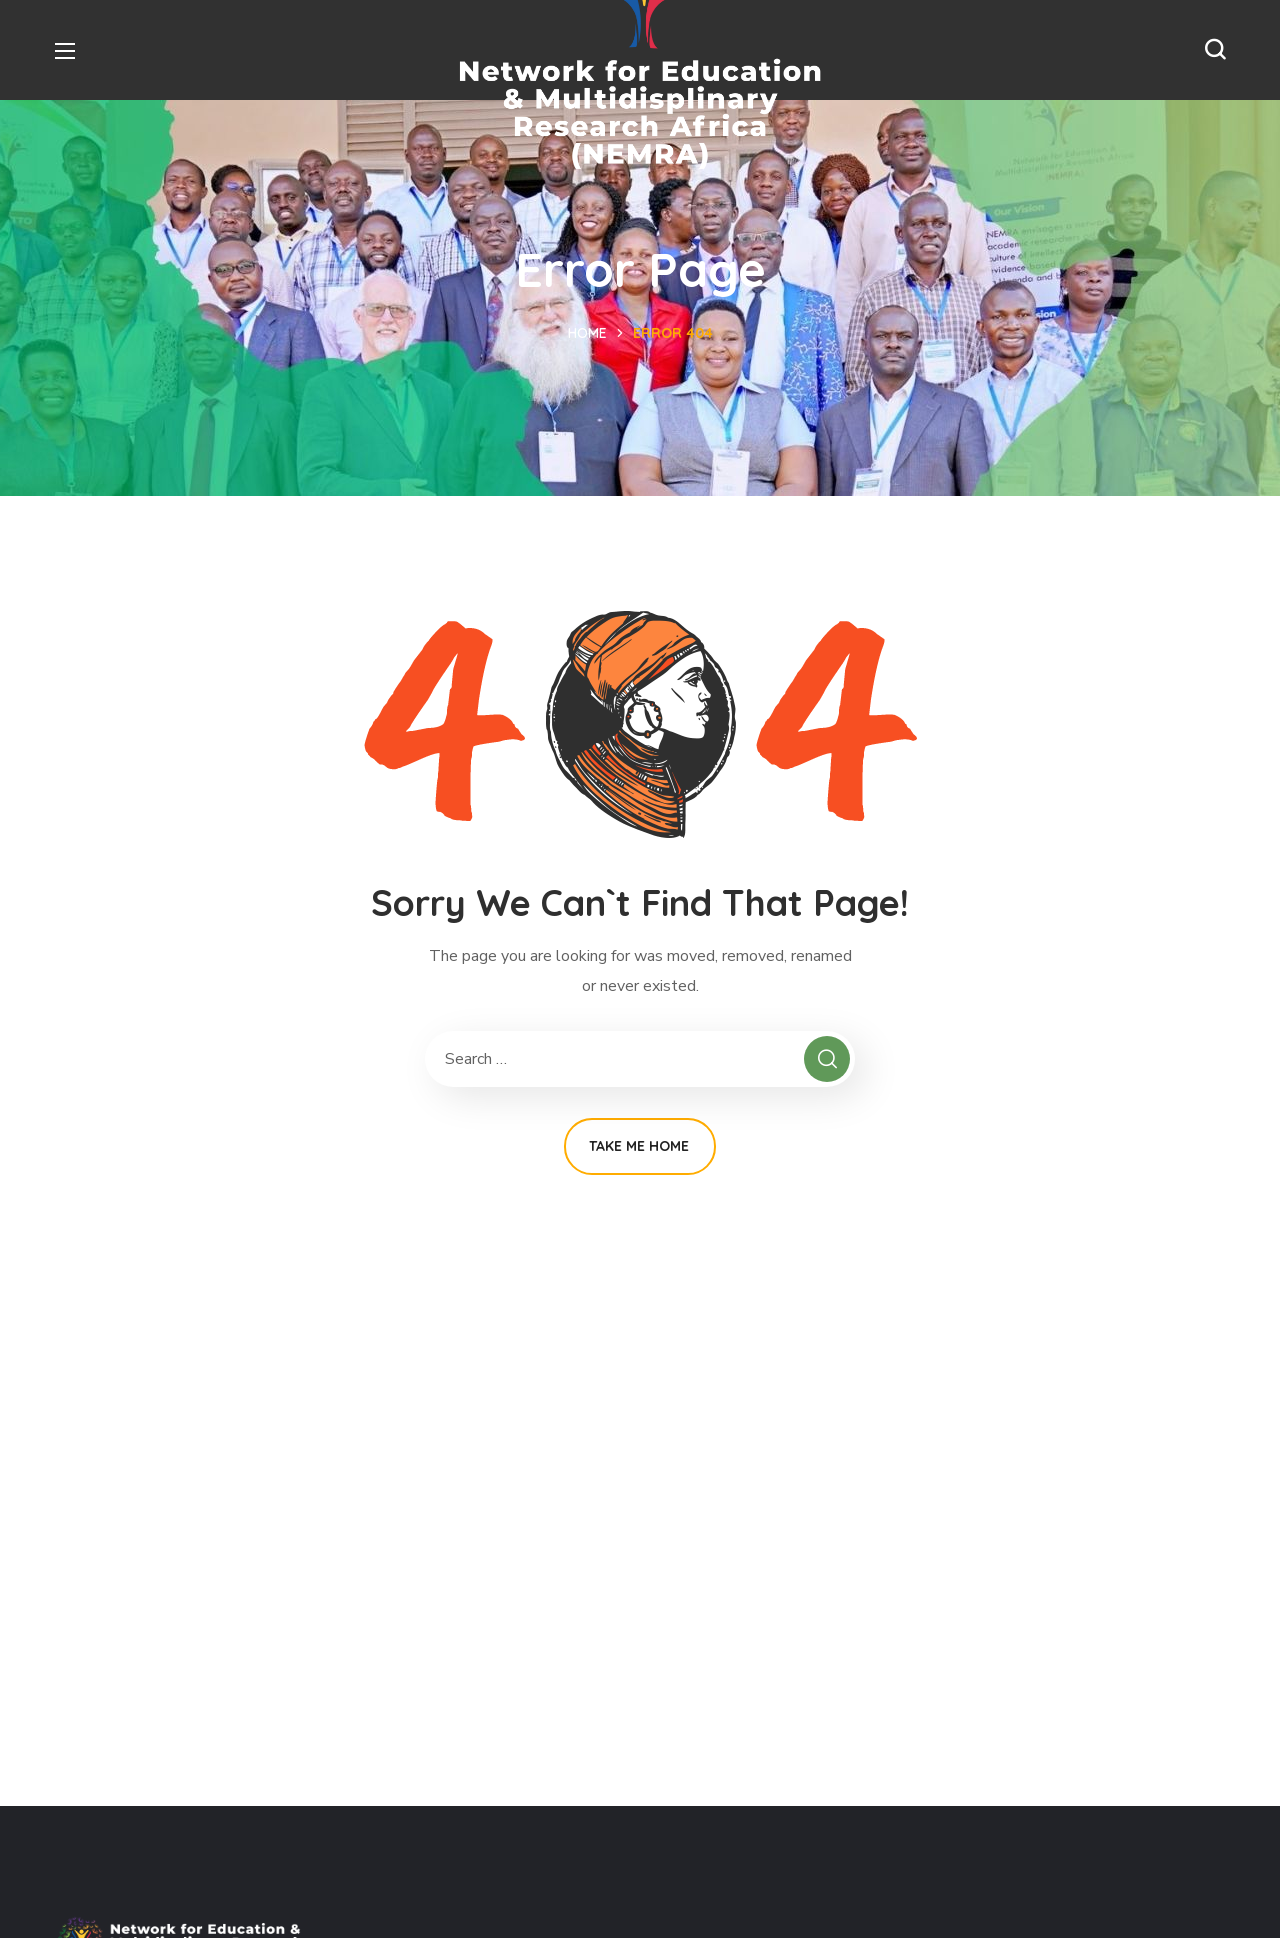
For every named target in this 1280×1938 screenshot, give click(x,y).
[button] (1215, 50)
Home (587, 333)
